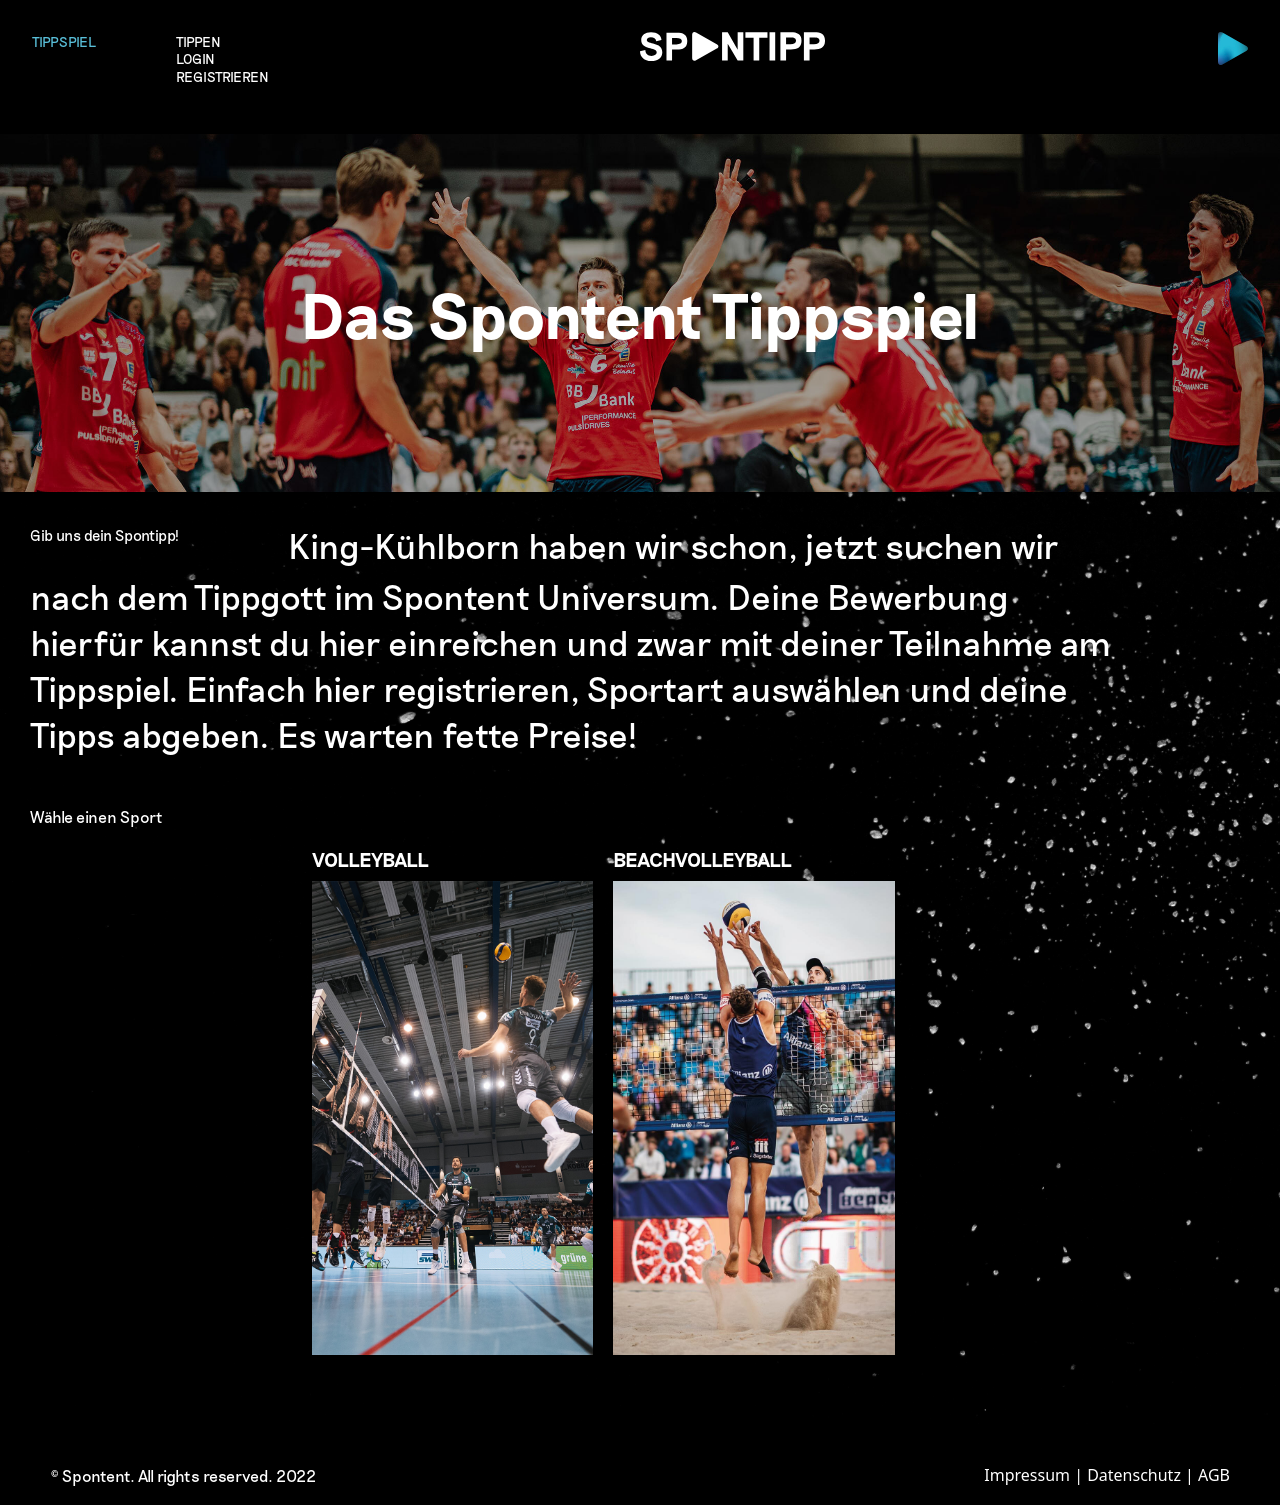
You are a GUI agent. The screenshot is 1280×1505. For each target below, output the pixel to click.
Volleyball (453, 1101)
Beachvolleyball (754, 1101)
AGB (1214, 1475)
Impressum (1027, 1475)
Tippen (198, 41)
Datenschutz (1134, 1475)
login (195, 59)
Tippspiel (64, 41)
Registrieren (222, 77)
